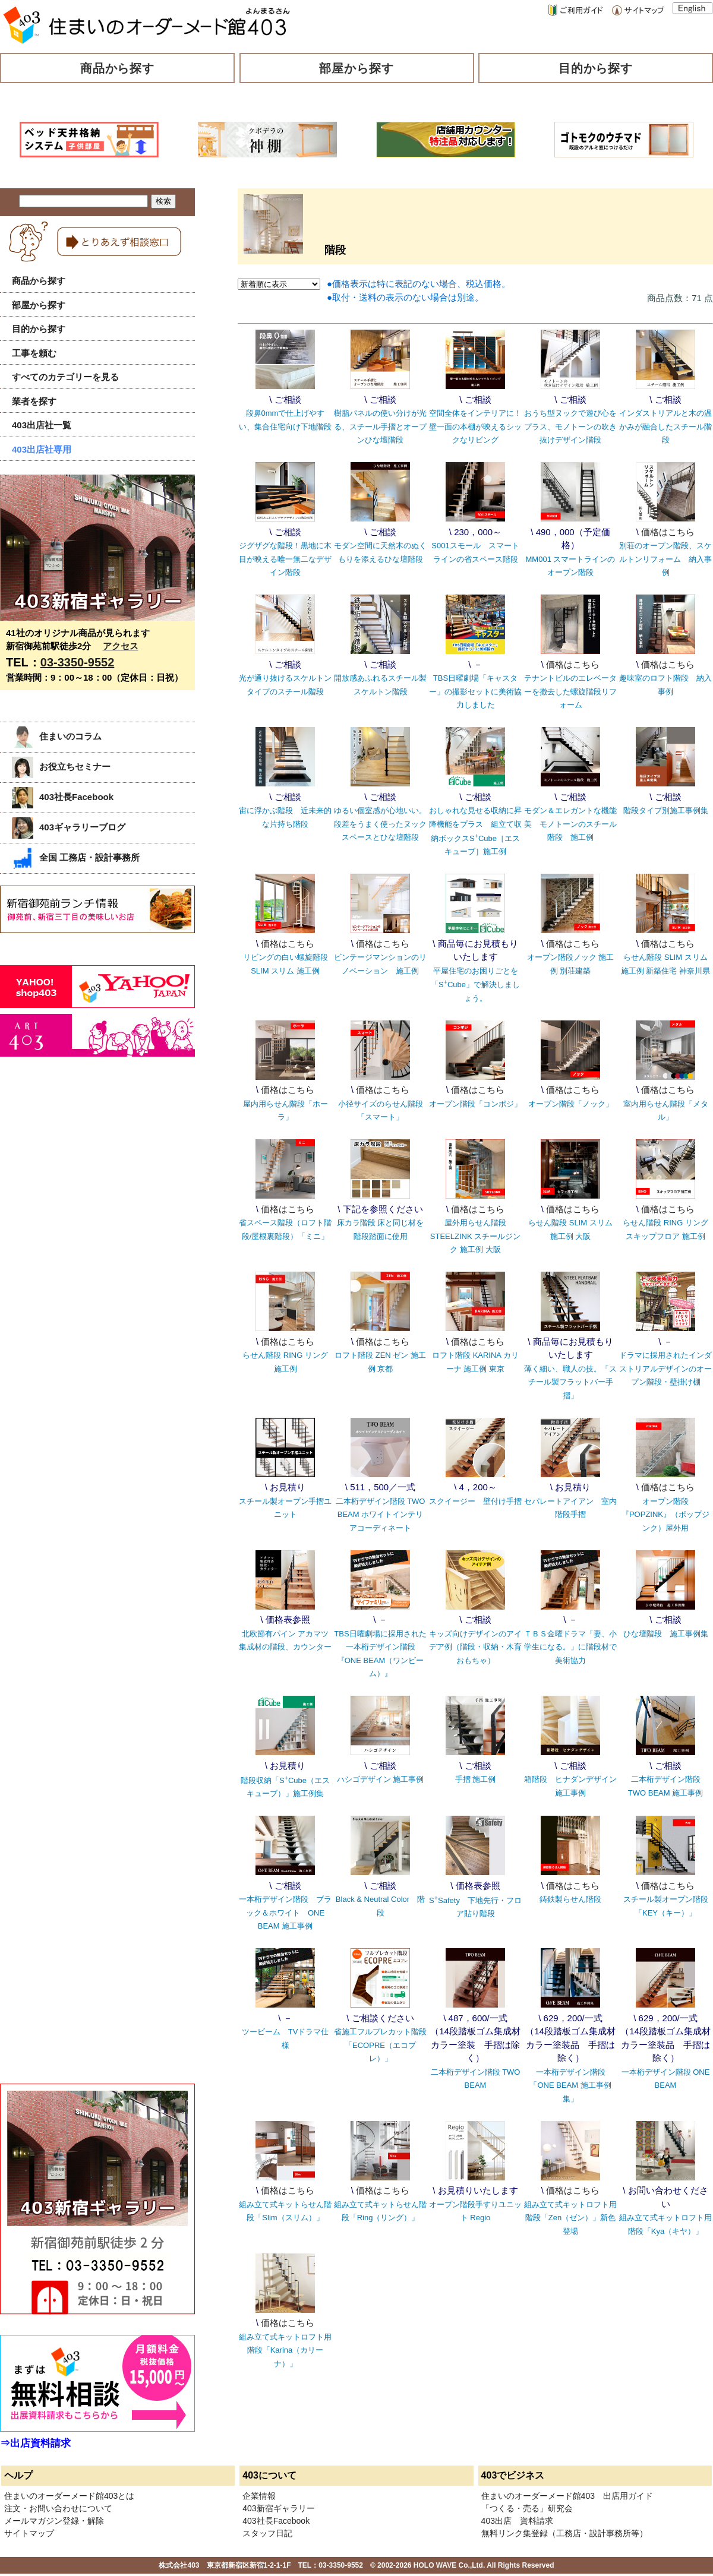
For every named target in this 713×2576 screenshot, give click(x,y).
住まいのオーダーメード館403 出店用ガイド (567, 2496)
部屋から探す (356, 68)
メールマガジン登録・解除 (54, 2521)
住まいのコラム (57, 736)
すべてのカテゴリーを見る (65, 377)
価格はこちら (668, 532)
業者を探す (34, 401)
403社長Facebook (62, 797)
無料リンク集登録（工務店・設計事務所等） (564, 2533)
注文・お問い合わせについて (58, 2508)
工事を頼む (34, 353)
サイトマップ (29, 2533)
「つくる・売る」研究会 (527, 2508)
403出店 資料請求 (517, 2521)
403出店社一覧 (41, 425)
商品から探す (117, 68)
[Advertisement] (89, 1188)
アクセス (120, 646)
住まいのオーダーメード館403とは (69, 2496)
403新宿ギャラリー (278, 2508)
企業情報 (259, 2496)
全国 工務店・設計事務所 (76, 857)
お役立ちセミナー (61, 766)
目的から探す (596, 68)
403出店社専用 (41, 449)
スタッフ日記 (267, 2533)
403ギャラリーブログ (68, 827)
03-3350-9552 (77, 662)
